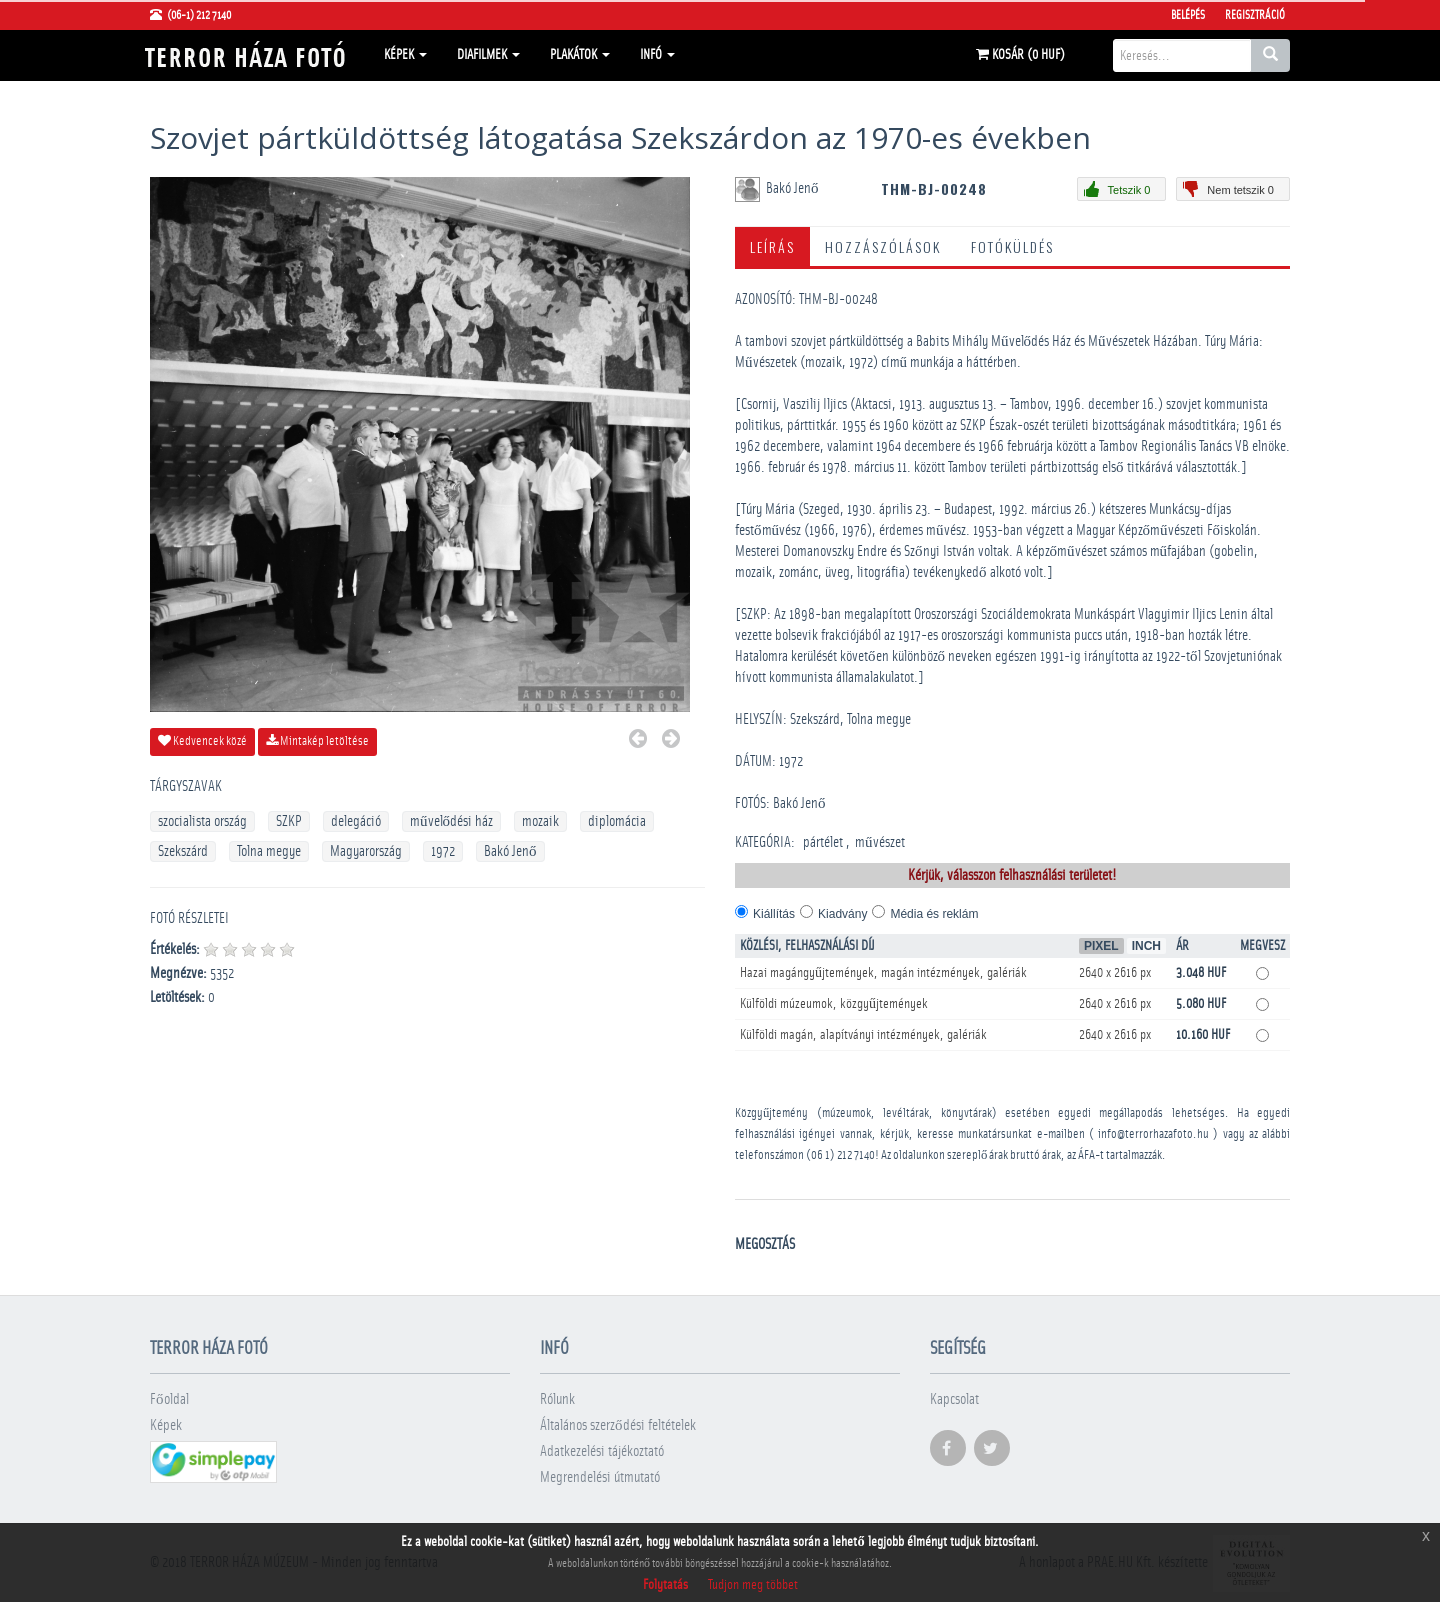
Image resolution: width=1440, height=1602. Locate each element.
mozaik (540, 821)
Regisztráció (1255, 15)
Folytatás (665, 1585)
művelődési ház (451, 821)
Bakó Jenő (510, 851)
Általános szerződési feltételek (618, 1425)
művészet (880, 842)
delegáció (356, 821)
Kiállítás (774, 914)
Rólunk (557, 1399)
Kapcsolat (954, 1399)
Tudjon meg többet (753, 1585)
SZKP (289, 821)
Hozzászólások (883, 246)
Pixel (1101, 946)
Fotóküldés (1012, 246)
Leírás (772, 246)
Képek (405, 55)
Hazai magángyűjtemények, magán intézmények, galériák (883, 973)
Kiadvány (842, 914)
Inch (1146, 946)
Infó (657, 55)
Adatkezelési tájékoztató (602, 1451)
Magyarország (366, 851)
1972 (443, 851)
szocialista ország (202, 821)
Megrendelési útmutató (600, 1477)
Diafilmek (488, 55)
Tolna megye (269, 851)
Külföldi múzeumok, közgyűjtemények (834, 1004)
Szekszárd (183, 851)
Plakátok (580, 55)
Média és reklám (934, 914)
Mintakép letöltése (317, 741)
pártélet (823, 842)
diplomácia (617, 821)
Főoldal (169, 1399)
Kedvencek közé (202, 741)
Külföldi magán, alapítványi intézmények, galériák (863, 1035)
